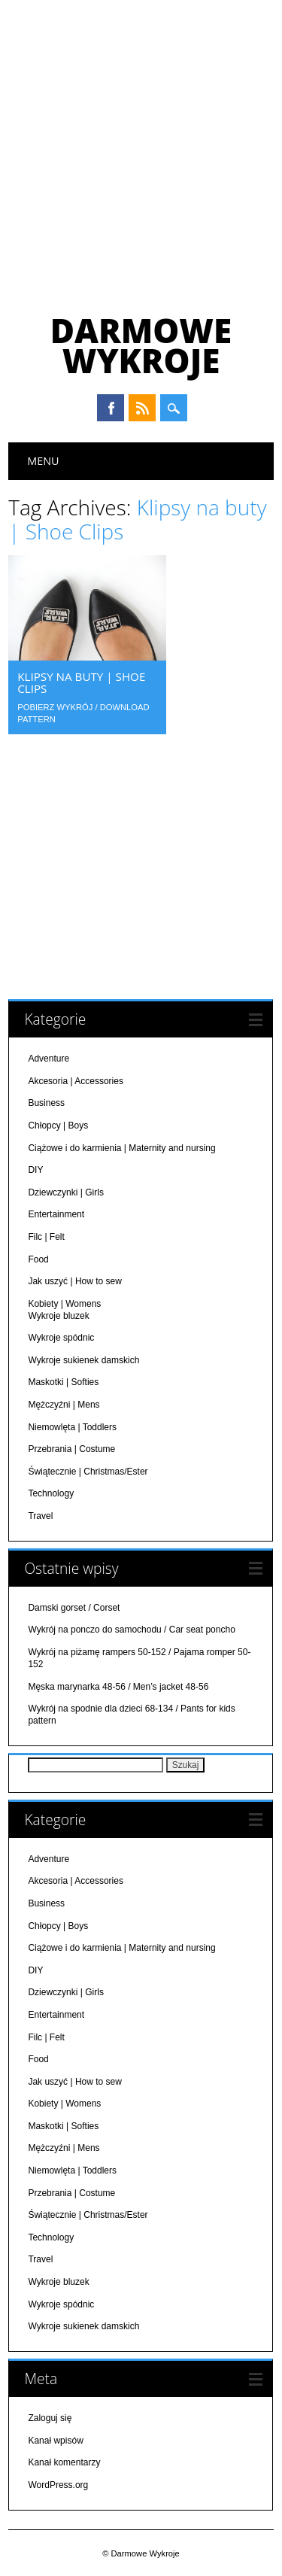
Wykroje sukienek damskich (83, 1359)
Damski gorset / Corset (74, 1607)
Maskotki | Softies (63, 1381)
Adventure (48, 1058)
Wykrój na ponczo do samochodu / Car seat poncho (131, 1629)
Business (46, 1102)
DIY (35, 1169)
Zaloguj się (49, 2417)
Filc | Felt (46, 1236)
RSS (142, 407)
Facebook (110, 407)
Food (38, 1258)
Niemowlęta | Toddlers (72, 1426)
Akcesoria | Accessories (75, 1080)
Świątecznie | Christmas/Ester (87, 1471)
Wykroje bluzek (58, 1315)
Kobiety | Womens (64, 1303)
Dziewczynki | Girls (65, 1191)
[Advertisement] (141, 149)
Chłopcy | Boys (58, 1124)
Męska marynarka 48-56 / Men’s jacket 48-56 (118, 1686)
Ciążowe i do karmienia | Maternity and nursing (121, 1146)
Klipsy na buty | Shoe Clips (81, 682)
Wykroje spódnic (61, 1337)
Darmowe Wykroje (141, 345)
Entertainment (56, 1213)
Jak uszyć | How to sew (75, 1280)
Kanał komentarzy (64, 2461)
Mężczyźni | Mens (63, 1404)
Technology (51, 1492)
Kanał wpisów (55, 2440)
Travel (40, 1515)
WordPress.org (58, 2484)
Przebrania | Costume (71, 1448)
